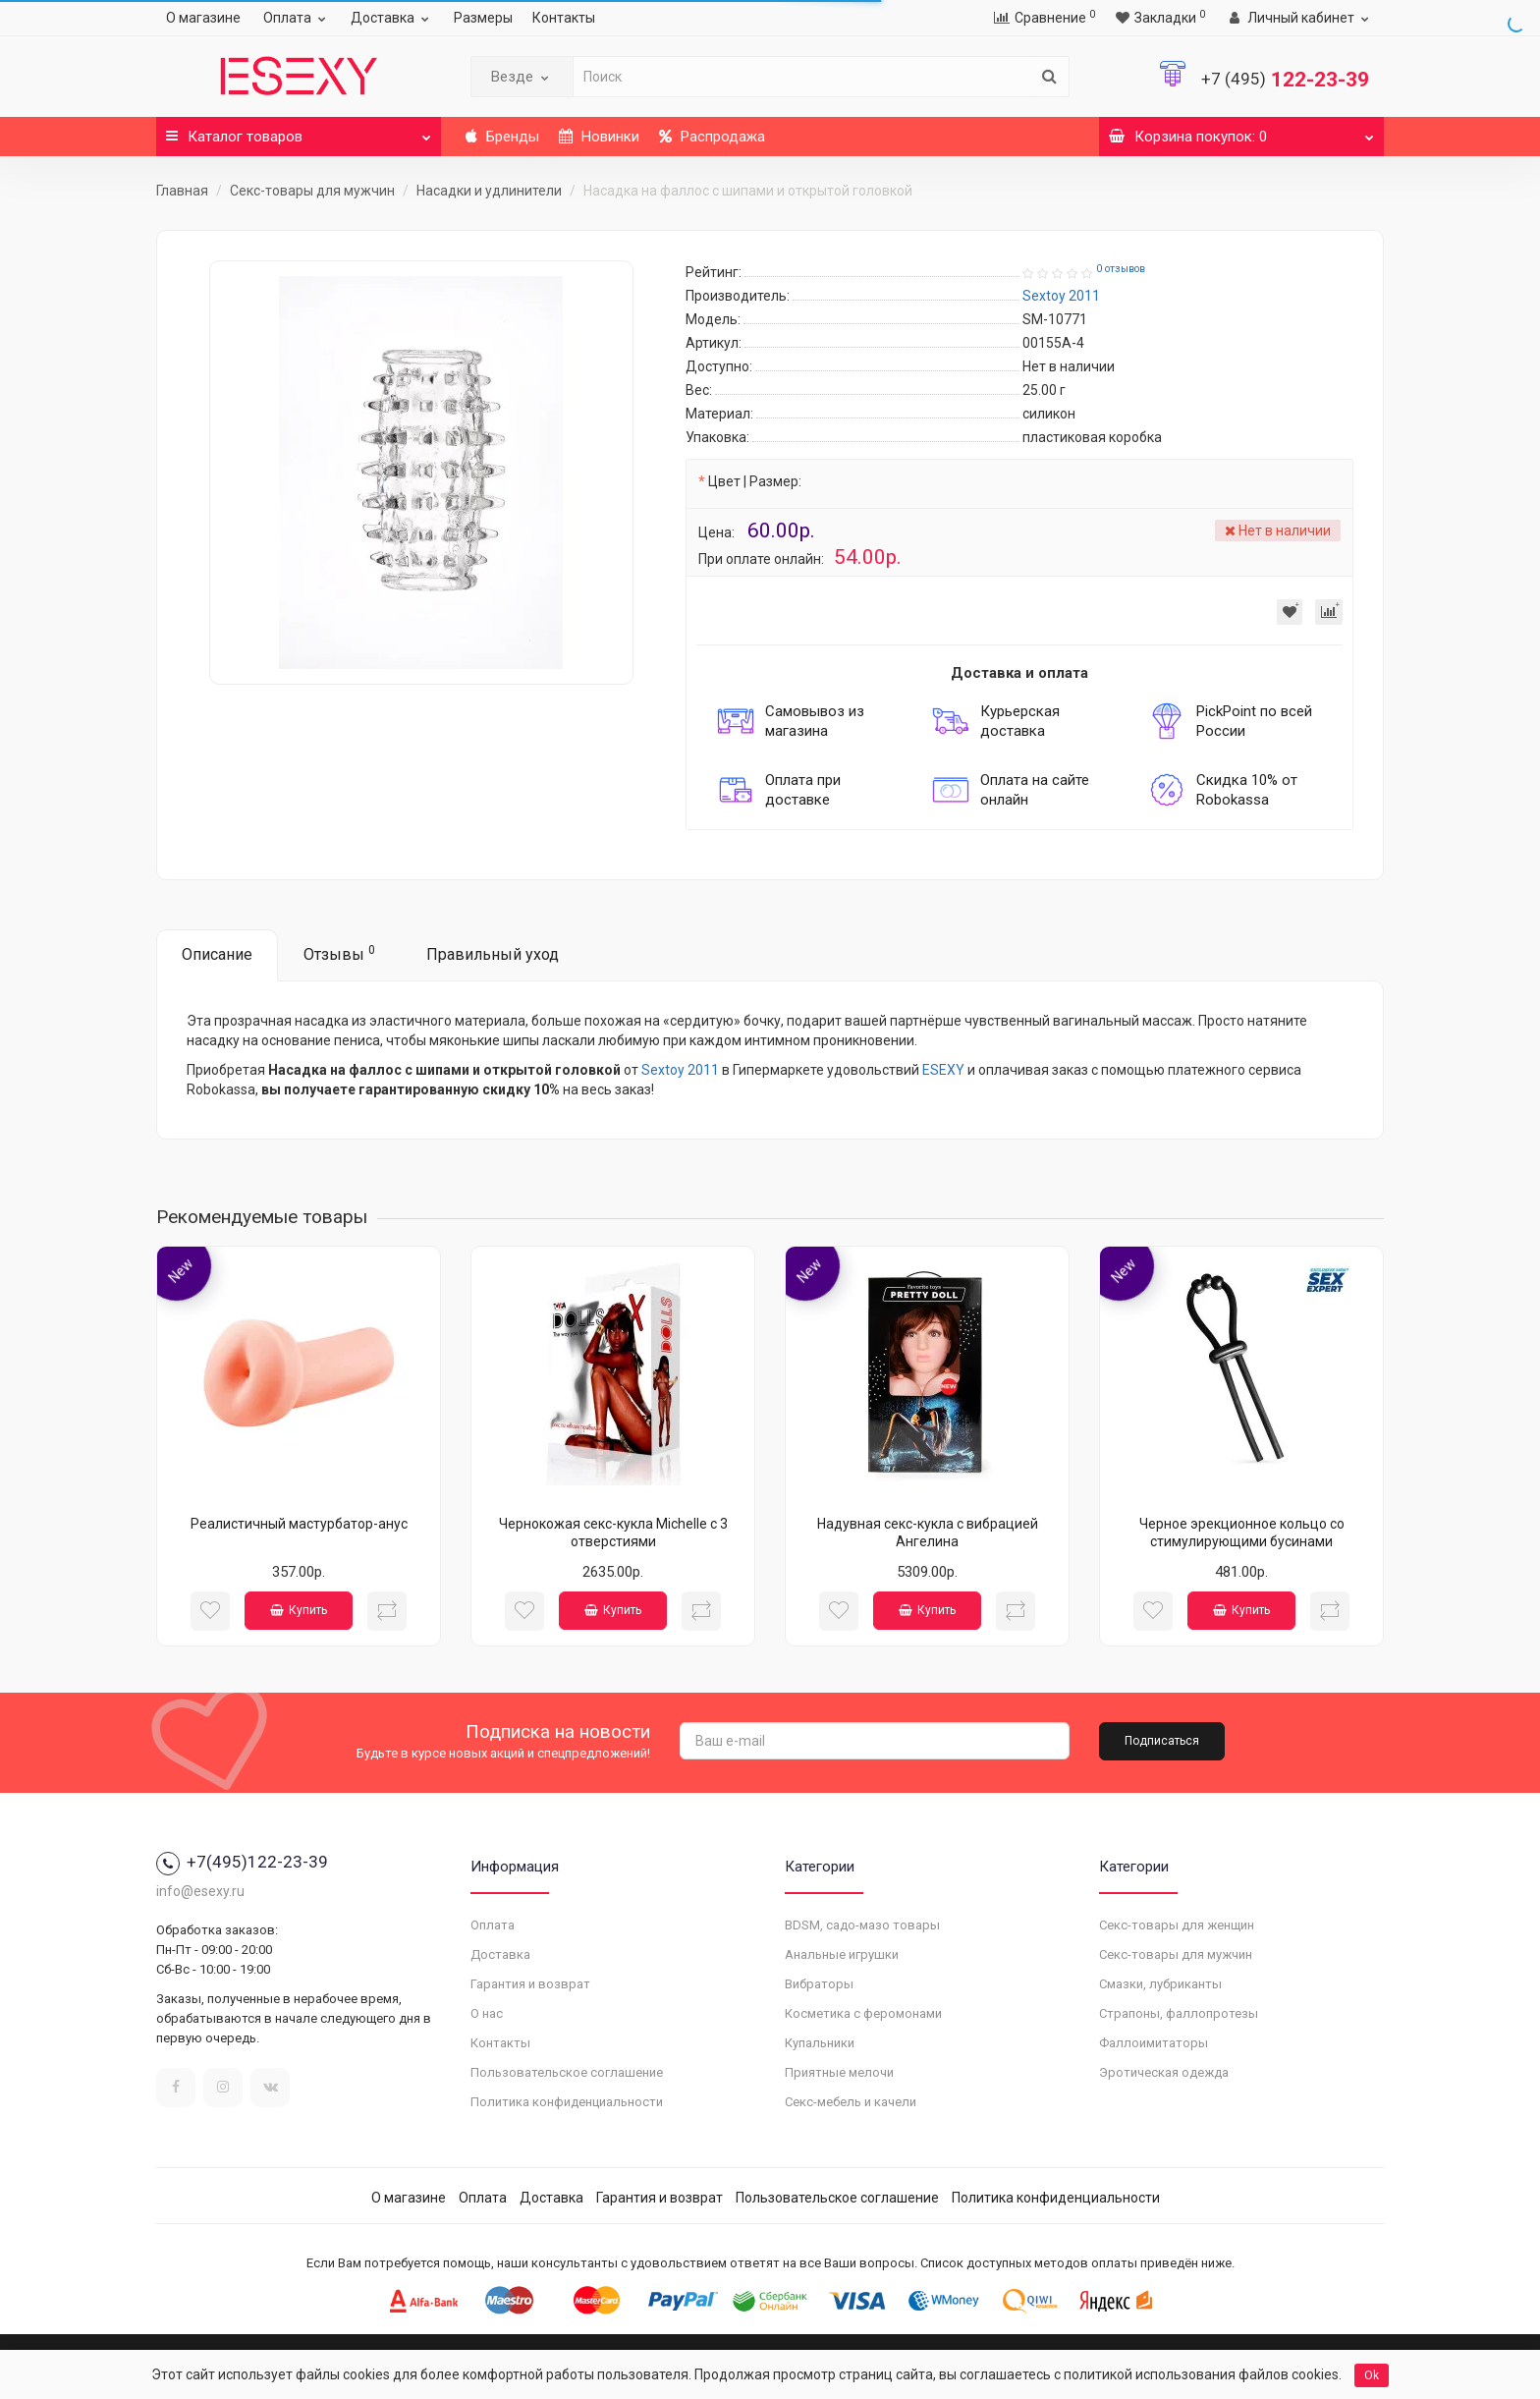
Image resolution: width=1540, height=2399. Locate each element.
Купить (298, 1610)
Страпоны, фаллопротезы (1178, 2013)
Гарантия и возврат (530, 1984)
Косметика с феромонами (863, 2013)
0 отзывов (1120, 268)
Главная (182, 190)
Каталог (298, 131)
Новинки (599, 136)
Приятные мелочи (839, 2072)
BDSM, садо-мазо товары (862, 1925)
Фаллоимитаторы (1153, 2043)
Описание (217, 954)
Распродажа (712, 136)
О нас (486, 2013)
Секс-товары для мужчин (312, 190)
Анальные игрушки (842, 1954)
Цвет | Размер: (754, 481)
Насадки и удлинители (489, 190)
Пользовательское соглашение (566, 2072)
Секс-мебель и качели (850, 2101)
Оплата (297, 18)
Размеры (483, 18)
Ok (1371, 2375)
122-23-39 (1285, 79)
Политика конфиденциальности (566, 2101)
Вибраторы (819, 1984)
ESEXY (943, 1070)
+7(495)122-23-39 (242, 1861)
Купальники (819, 2043)
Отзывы (339, 953)
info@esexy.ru (200, 1891)
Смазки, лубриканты (1160, 1984)
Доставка (392, 18)
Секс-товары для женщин (1176, 1925)
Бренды (502, 136)
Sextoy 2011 (680, 1070)
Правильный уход (492, 954)
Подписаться (1162, 1741)
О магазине (203, 18)
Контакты (563, 18)
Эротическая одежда (1164, 2072)
